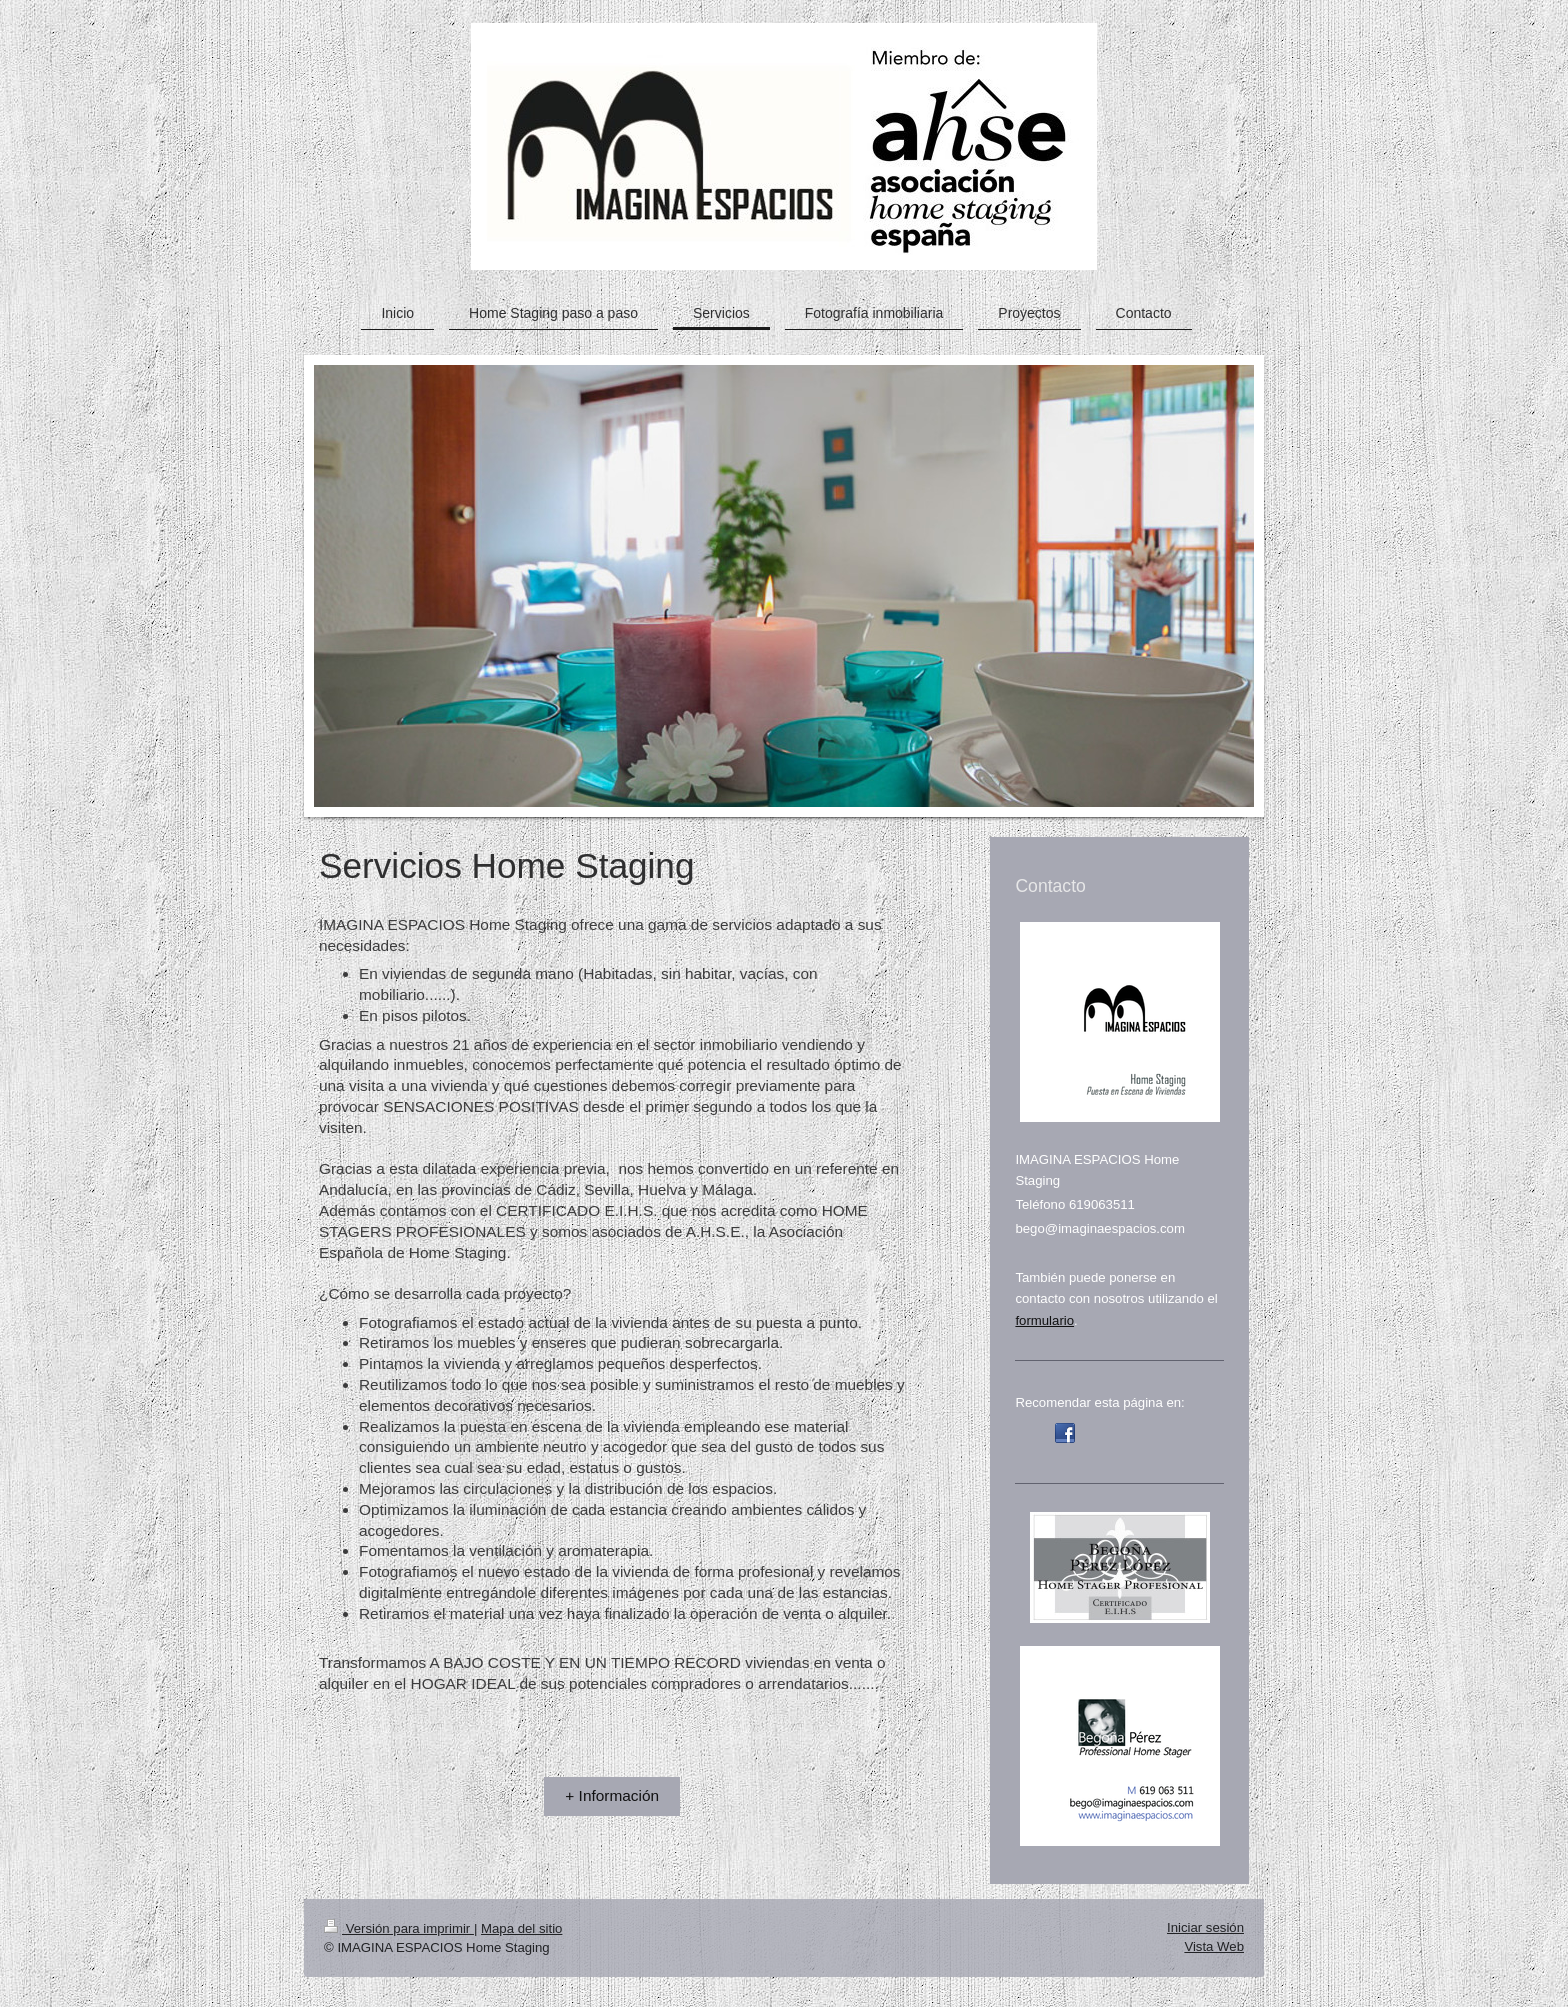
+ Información (612, 1795)
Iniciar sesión (1205, 1927)
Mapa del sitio (521, 1928)
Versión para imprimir (399, 1928)
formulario (1044, 1320)
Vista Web (1214, 1946)
